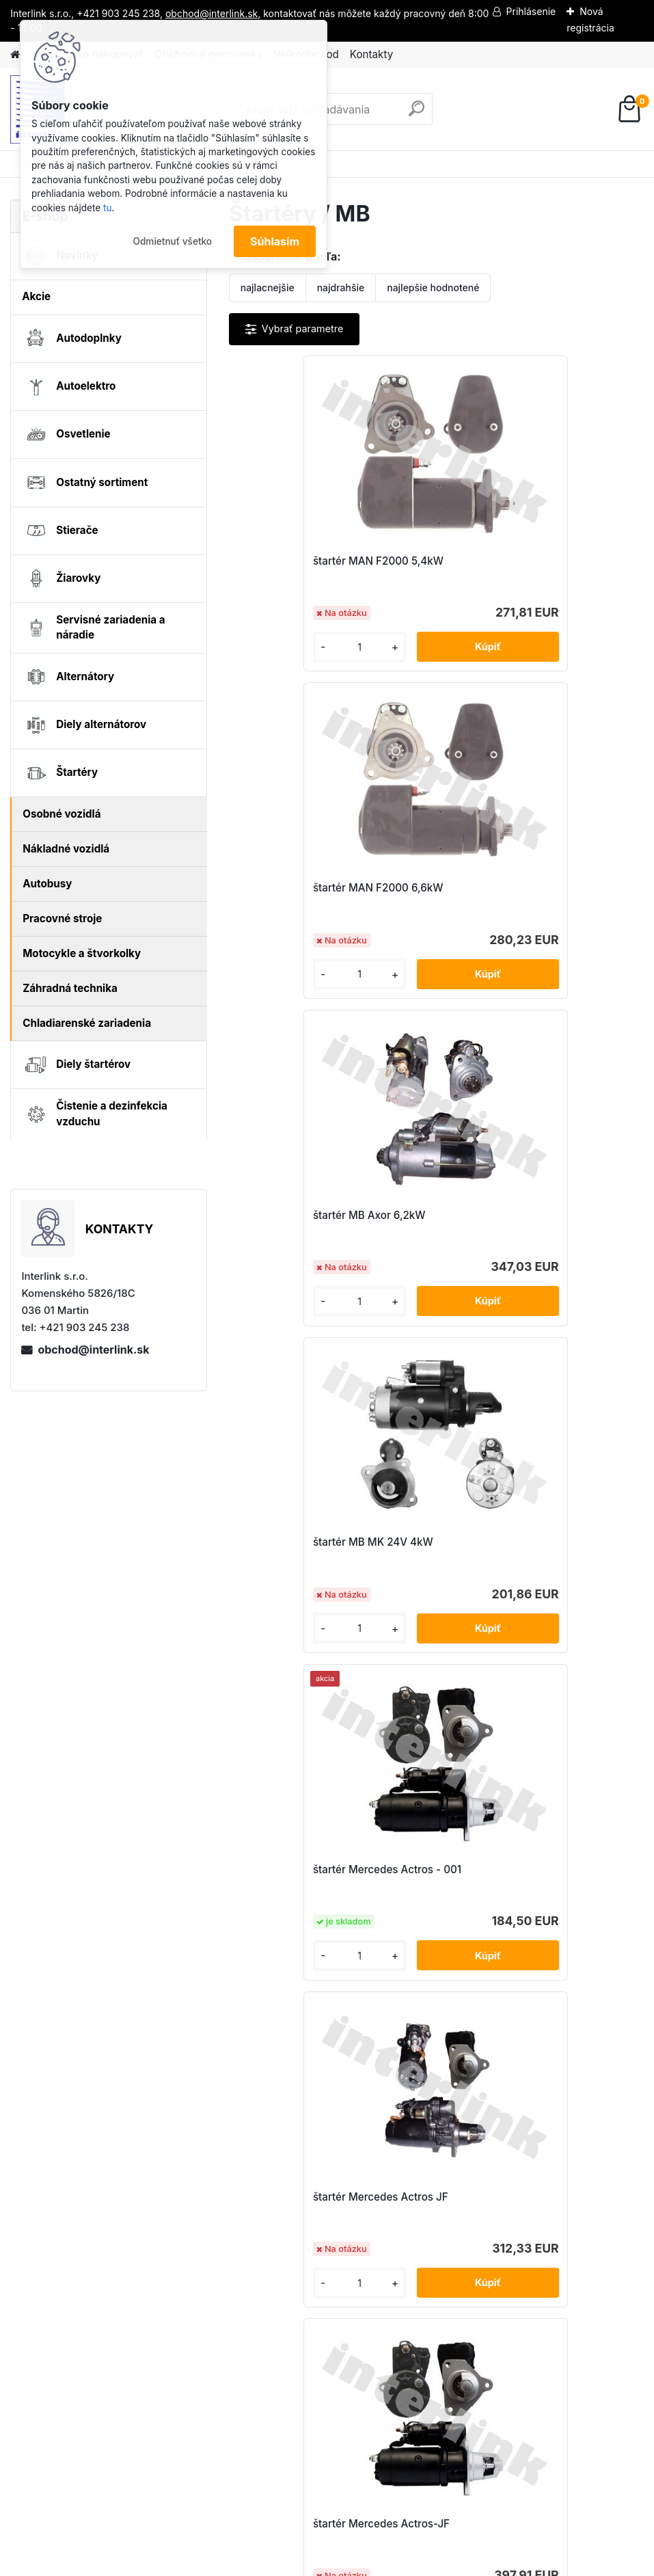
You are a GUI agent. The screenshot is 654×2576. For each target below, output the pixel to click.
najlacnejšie (268, 287)
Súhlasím (274, 241)
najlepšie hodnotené (433, 287)
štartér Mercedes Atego (406, 1869)
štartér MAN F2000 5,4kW (309, 560)
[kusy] (277, 647)
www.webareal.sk (378, 2563)
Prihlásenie (531, 11)
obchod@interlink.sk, (212, 13)
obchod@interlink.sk (93, 1349)
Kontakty (371, 54)
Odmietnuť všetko (172, 241)
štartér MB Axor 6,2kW (300, 887)
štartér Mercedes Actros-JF (312, 1541)
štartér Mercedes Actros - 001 (318, 1215)
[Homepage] (15, 55)
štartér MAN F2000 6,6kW (516, 560)
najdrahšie (341, 287)
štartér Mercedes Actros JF (518, 1215)
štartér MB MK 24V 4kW (511, 887)
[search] (416, 113)
